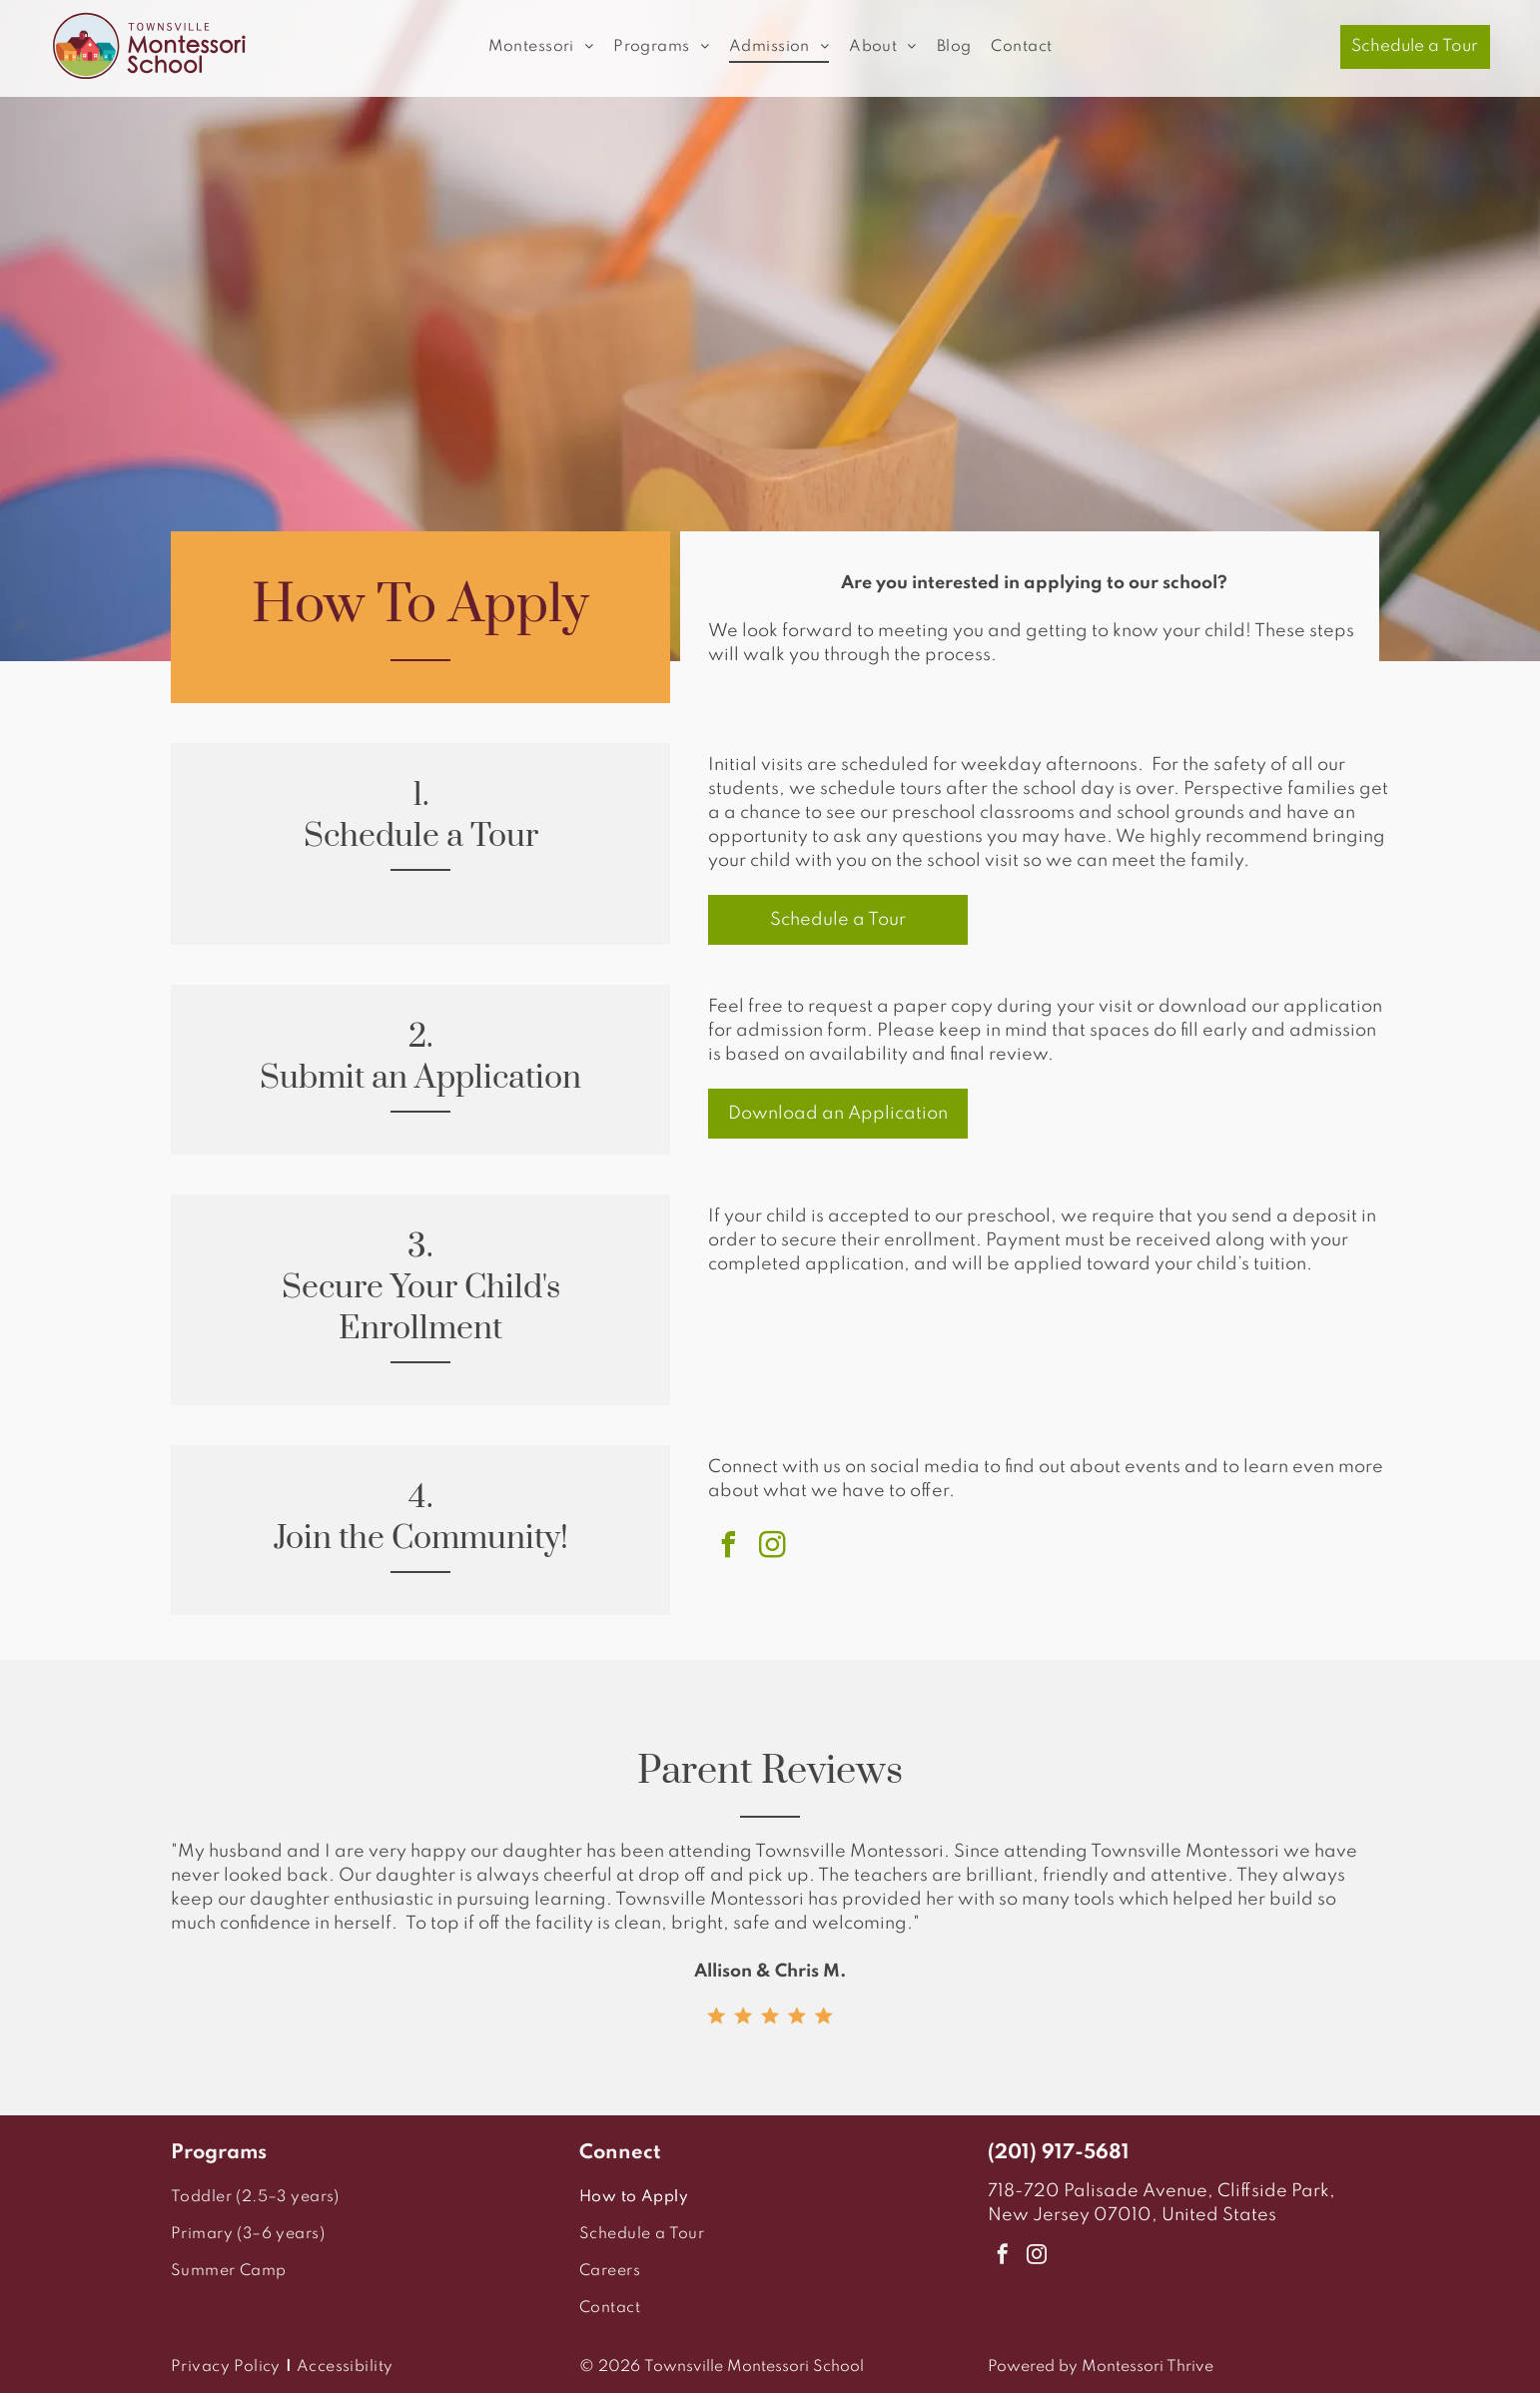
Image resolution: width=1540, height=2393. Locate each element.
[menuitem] (541, 47)
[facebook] (728, 1547)
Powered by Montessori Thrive (1100, 2367)
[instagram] (772, 1547)
